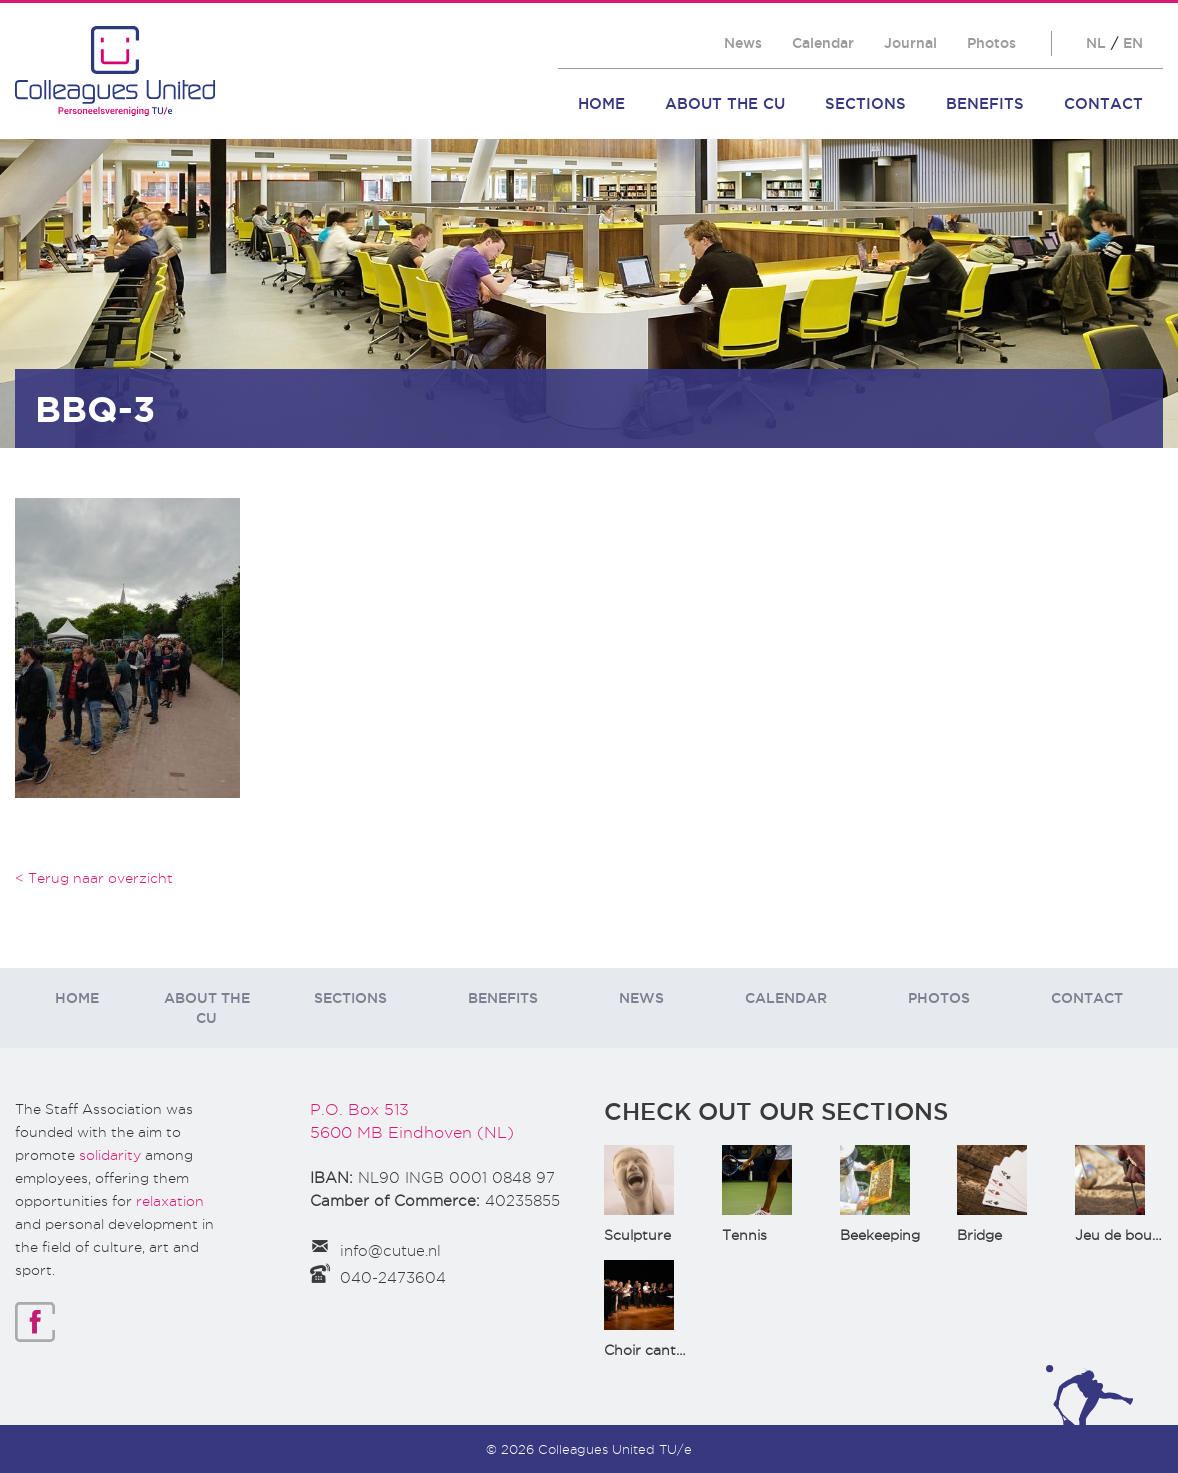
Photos (991, 43)
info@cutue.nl (390, 1251)
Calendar (823, 43)
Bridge (979, 1235)
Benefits (985, 103)
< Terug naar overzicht (94, 878)
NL (1096, 43)
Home (601, 103)
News (743, 43)
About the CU (725, 103)
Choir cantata (651, 1350)
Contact (1103, 103)
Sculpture (637, 1235)
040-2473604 (393, 1278)
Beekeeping (880, 1235)
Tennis (744, 1235)
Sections (865, 103)
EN (1133, 43)
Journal (910, 43)
